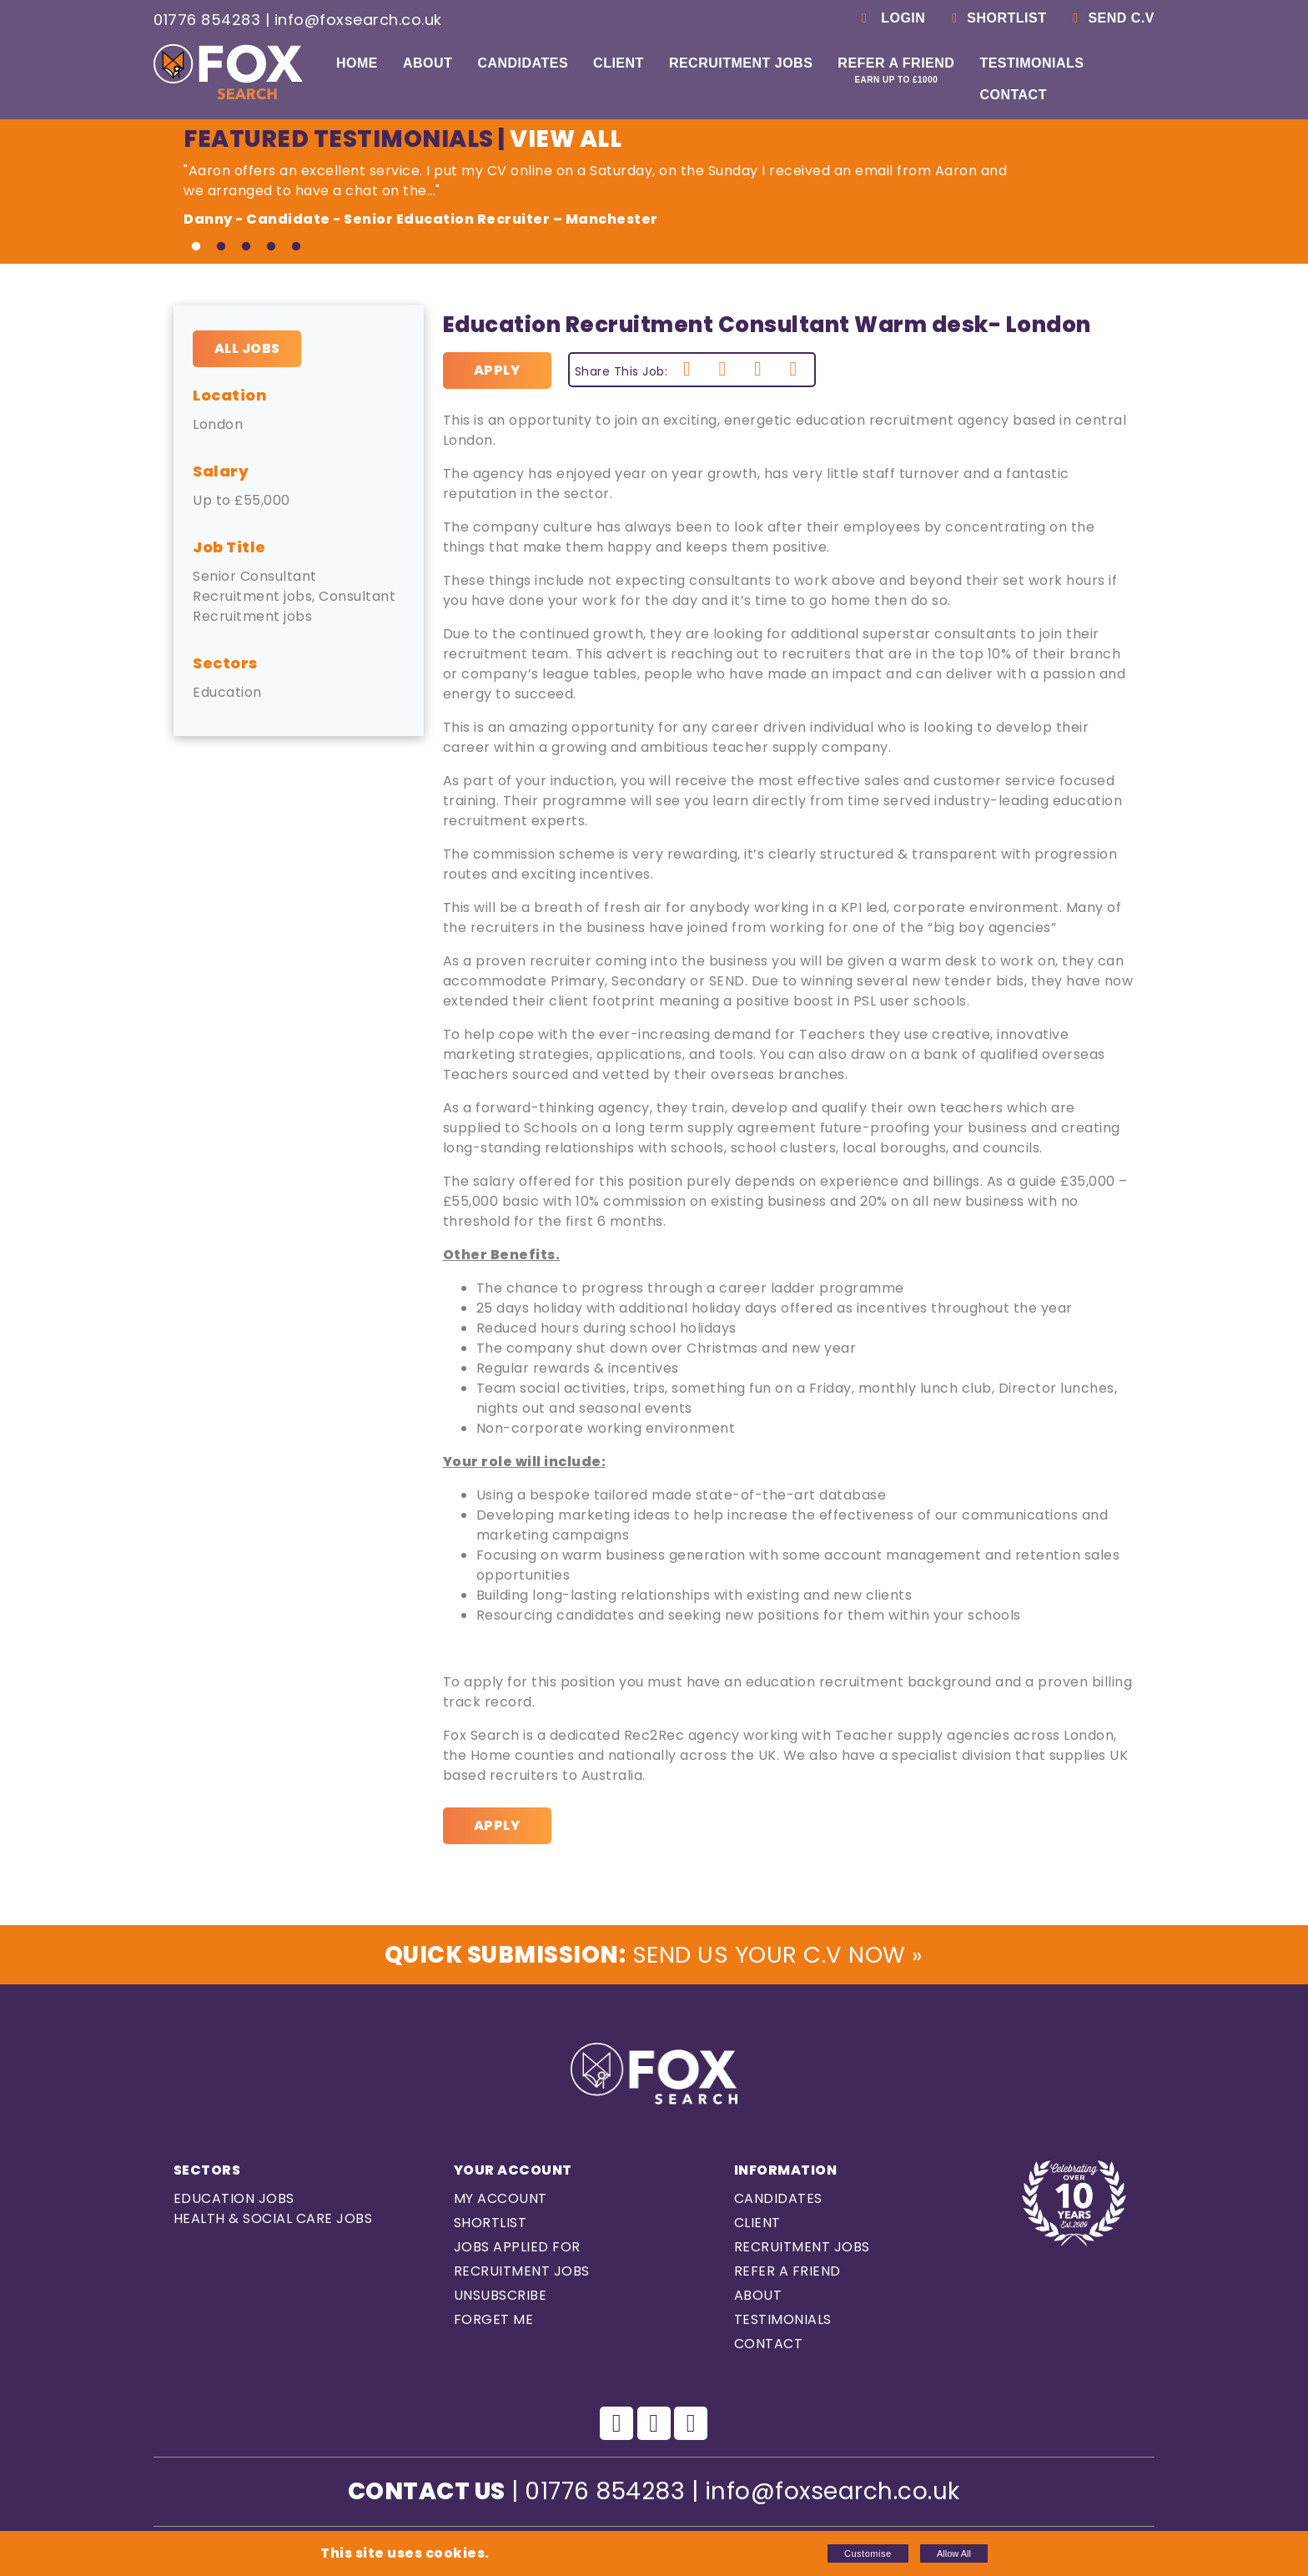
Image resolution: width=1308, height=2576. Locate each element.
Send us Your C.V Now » (654, 1954)
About (427, 63)
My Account (500, 2199)
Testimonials (1031, 63)
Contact (1013, 95)
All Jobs (247, 348)
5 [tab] (296, 247)
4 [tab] (271, 247)
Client (618, 63)
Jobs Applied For (517, 2247)
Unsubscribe (500, 2296)
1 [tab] (196, 247)
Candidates (522, 63)
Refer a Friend (896, 70)
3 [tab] (246, 247)
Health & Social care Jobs (273, 2219)
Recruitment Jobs (740, 63)
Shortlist (996, 18)
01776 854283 (206, 19)
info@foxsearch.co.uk (358, 19)
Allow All (954, 2553)
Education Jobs (234, 2199)
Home (357, 63)
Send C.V (1111, 18)
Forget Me (494, 2320)
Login (890, 18)
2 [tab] (221, 247)
